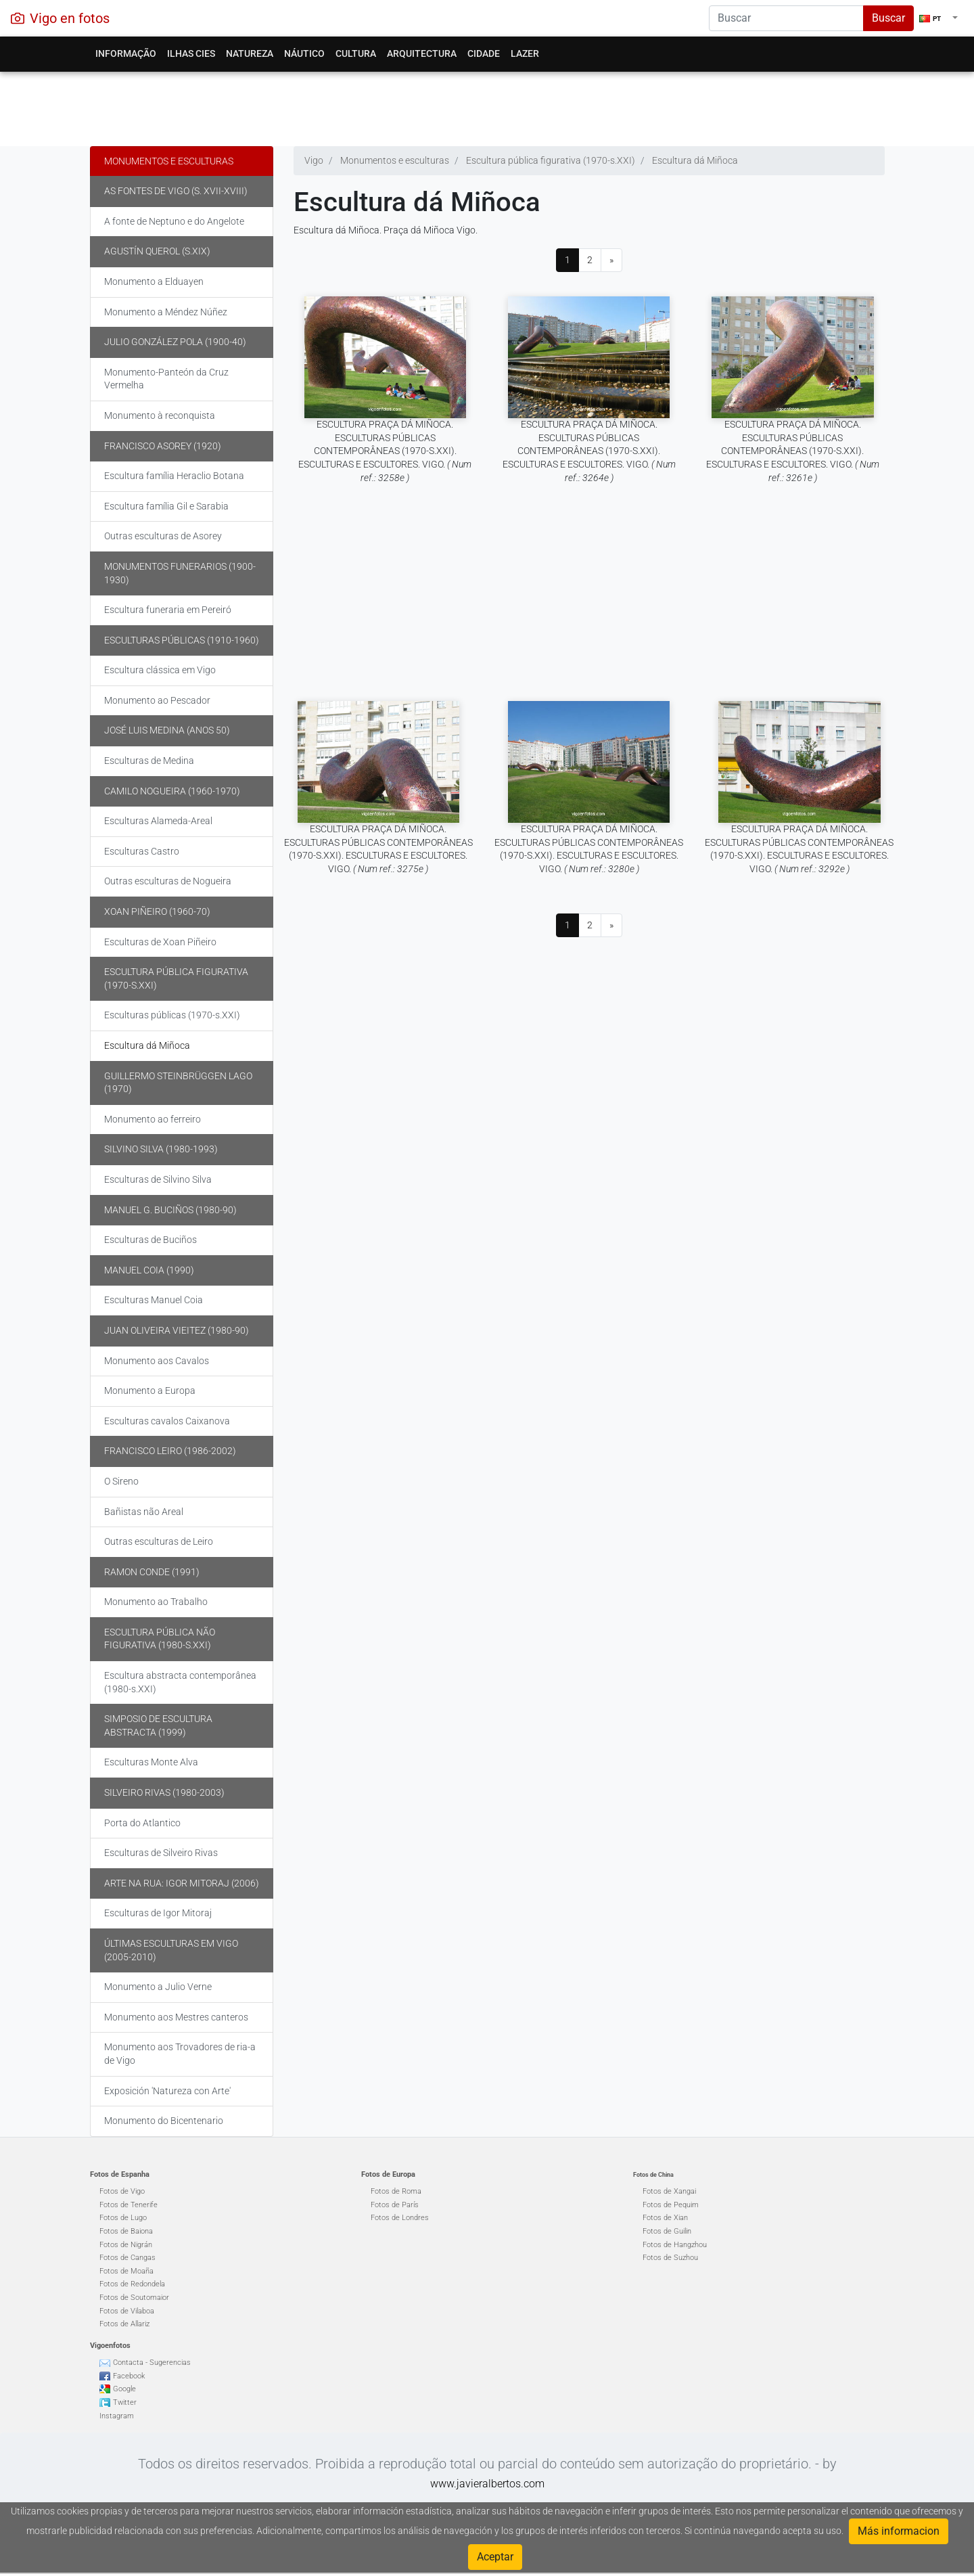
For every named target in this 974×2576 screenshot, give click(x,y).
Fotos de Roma (396, 2191)
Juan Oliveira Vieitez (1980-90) (176, 1330)
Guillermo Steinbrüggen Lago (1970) (178, 1082)
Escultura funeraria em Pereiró (167, 609)
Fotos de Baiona (126, 2231)
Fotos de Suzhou (670, 2257)
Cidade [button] (483, 53)
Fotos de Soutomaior (134, 2297)
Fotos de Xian (665, 2217)
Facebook (129, 2376)
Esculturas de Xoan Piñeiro (160, 941)
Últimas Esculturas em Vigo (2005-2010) (171, 1950)
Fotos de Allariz (124, 2324)
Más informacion (899, 2531)
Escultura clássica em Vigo (160, 669)
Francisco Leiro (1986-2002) (170, 1450)
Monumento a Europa (149, 1390)
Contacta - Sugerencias (152, 2362)
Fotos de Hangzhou (675, 2244)
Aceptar (495, 2556)
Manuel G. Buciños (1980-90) (170, 1209)
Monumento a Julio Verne (158, 1986)
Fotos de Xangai (669, 2191)
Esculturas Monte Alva (151, 1762)
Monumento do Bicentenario (163, 2120)
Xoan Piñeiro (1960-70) (157, 911)
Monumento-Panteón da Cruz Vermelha (166, 379)
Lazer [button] (525, 53)
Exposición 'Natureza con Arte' (167, 2090)
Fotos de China (653, 2174)
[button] (938, 18)
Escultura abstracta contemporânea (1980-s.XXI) (180, 1682)
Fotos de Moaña (126, 2271)
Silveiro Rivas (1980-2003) (164, 1792)
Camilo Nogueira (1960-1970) (172, 791)
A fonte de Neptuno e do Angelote (174, 221)
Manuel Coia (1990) (149, 1270)
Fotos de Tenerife (128, 2204)
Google (124, 2389)
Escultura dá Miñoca (147, 1045)
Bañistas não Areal (143, 1511)
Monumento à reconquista (159, 415)
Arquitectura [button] (422, 53)
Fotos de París (395, 2204)
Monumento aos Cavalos (156, 1360)
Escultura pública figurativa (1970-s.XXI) (176, 978)
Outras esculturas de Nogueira (167, 881)
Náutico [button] (304, 53)
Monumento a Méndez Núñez (165, 312)
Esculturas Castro (141, 851)
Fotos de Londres (400, 2217)
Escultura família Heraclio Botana (174, 475)
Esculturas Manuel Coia (153, 1299)
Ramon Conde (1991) (152, 1571)
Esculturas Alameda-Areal (158, 820)
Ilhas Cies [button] (191, 53)
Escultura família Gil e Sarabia (166, 506)
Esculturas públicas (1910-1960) (181, 640)
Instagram (116, 2416)
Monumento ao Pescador (157, 700)
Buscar (888, 18)
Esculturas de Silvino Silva (158, 1179)
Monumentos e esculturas (168, 161)
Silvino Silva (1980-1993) (161, 1149)
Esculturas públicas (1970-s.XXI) (172, 1015)
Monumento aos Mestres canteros (176, 2017)
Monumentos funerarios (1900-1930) (180, 573)
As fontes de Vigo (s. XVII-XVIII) (176, 190)
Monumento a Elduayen (154, 281)
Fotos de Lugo (123, 2217)
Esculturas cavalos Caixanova (167, 1421)
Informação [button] (125, 53)
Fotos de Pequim (671, 2204)
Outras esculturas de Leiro (158, 1541)
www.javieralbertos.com (487, 2483)
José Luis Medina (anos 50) (167, 730)
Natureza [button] (249, 53)
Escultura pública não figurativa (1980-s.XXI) (159, 1639)
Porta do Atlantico (142, 1822)
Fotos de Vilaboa (126, 2311)
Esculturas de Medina (149, 760)
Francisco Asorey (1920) (162, 445)
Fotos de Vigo (122, 2191)
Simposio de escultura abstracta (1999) (158, 1725)
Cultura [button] (355, 53)
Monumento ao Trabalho (156, 1601)
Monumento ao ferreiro (152, 1119)
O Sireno (121, 1481)
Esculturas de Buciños (150, 1239)
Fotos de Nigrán (125, 2244)
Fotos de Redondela (132, 2284)
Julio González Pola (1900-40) (175, 341)
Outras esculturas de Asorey (163, 535)
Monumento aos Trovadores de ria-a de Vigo (180, 2053)
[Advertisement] (487, 105)
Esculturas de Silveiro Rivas (161, 1852)
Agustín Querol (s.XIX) (157, 251)
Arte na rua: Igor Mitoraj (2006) (181, 1883)
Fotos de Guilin (667, 2231)
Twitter (125, 2402)
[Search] (786, 18)
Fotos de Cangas (127, 2257)
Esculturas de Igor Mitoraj (158, 1912)
